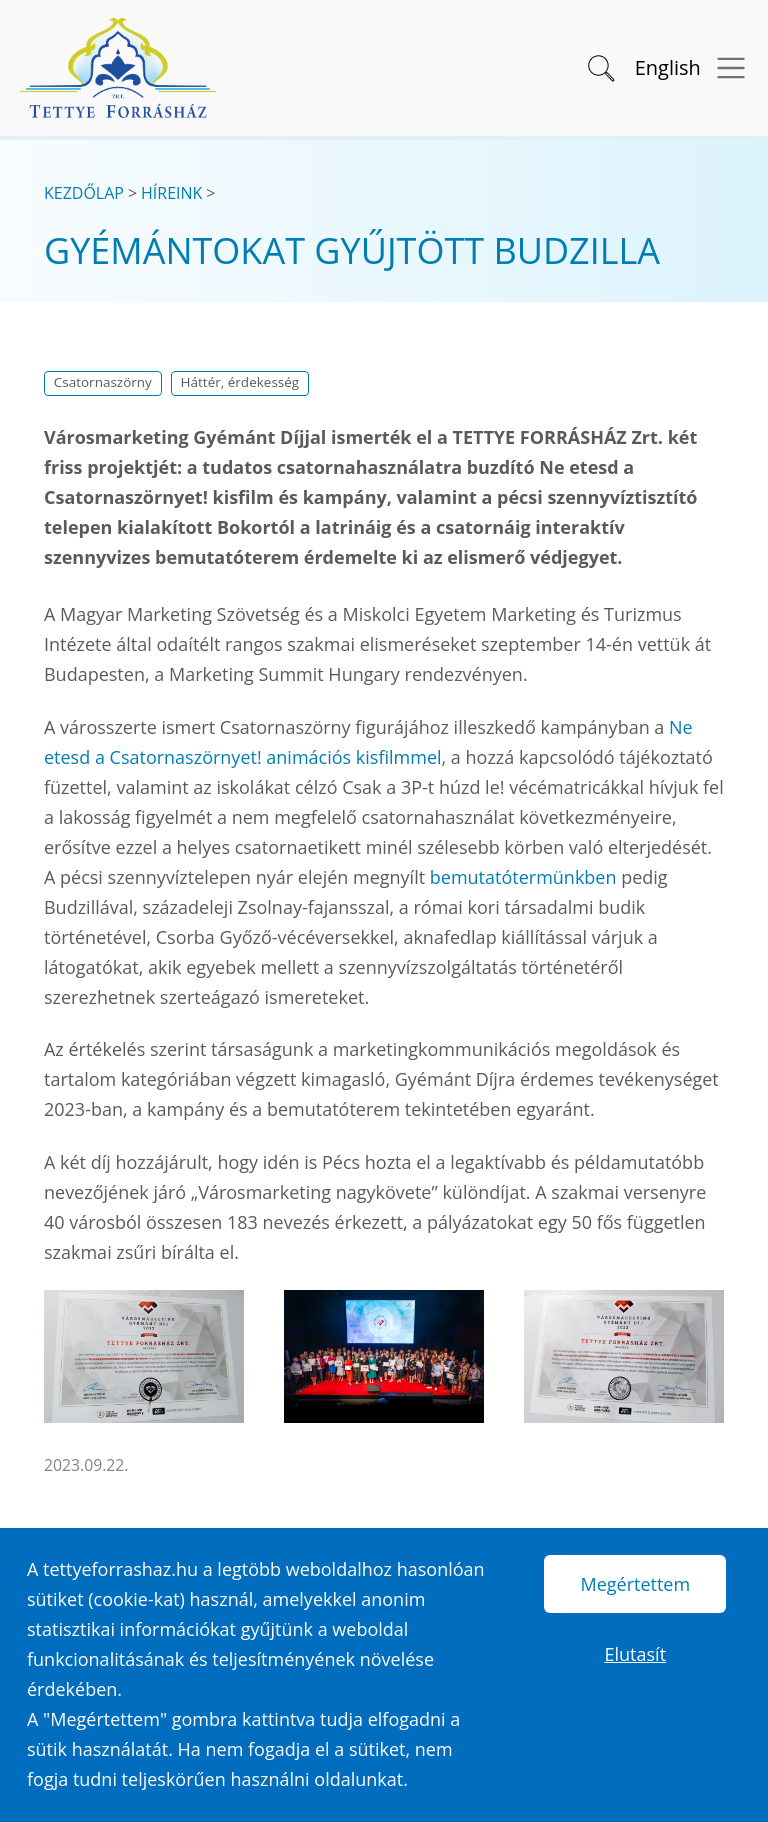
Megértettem (635, 1584)
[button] (599, 66)
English (668, 67)
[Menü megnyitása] (724, 68)
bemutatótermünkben (523, 877)
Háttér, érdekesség (240, 382)
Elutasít (636, 1654)
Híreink (171, 193)
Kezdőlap (84, 193)
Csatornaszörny (103, 382)
